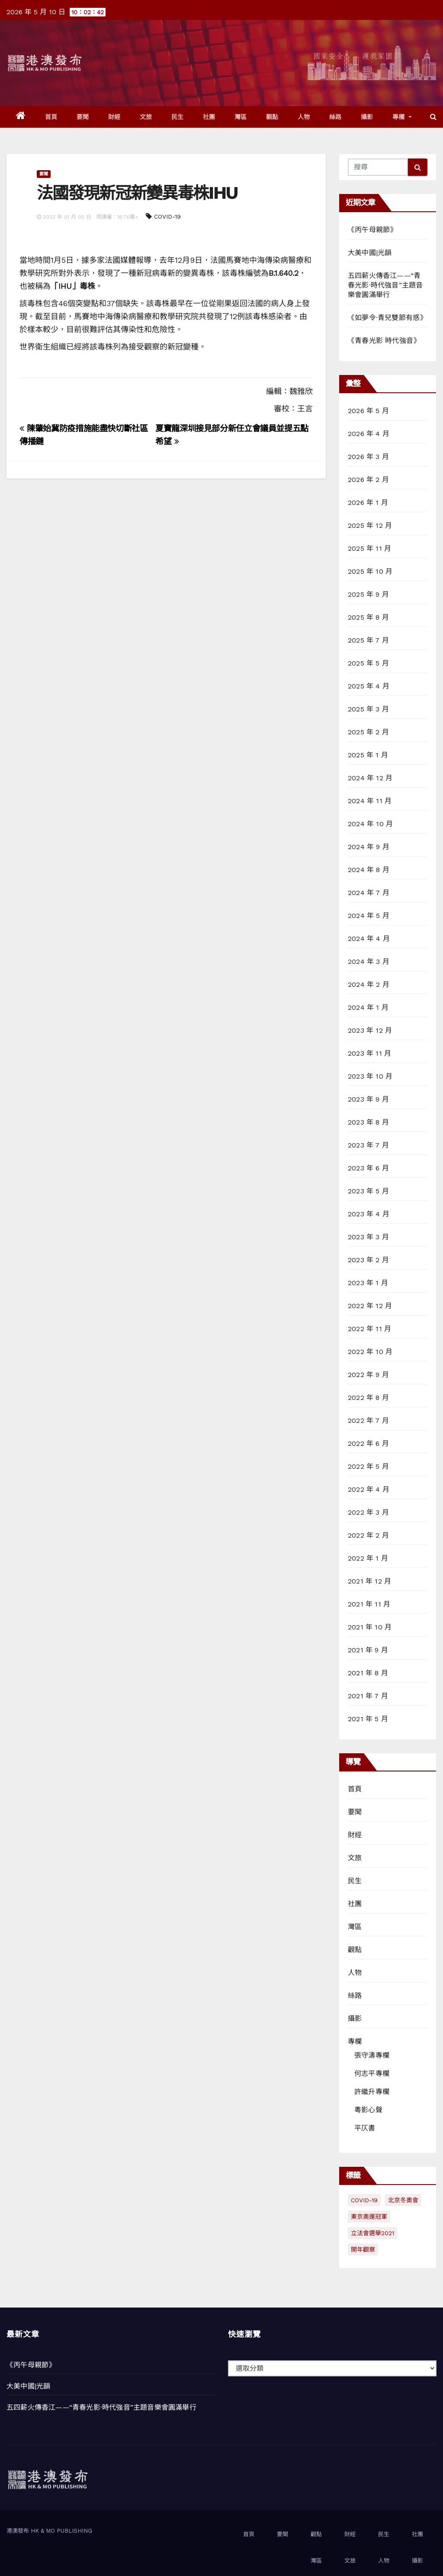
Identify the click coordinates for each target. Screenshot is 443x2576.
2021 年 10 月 (370, 1627)
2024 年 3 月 (368, 961)
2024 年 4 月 (369, 938)
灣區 (240, 117)
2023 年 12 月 (370, 1030)
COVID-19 (167, 216)
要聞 (83, 117)
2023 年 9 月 (368, 1099)
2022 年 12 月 (370, 1306)
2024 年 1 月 (368, 1007)
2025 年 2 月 (368, 732)
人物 (304, 117)
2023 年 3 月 (368, 1237)
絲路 (335, 117)
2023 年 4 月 (368, 1214)
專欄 (402, 117)
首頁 (51, 117)
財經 (114, 117)
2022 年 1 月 (368, 1558)
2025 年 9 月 (368, 594)
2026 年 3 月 (368, 456)
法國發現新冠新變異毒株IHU (137, 193)
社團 (209, 117)
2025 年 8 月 (368, 617)
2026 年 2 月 (368, 479)
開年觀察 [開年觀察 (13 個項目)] (363, 2249)
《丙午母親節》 (372, 230)
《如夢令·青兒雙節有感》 (387, 318)
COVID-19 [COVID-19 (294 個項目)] (364, 2200)
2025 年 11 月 (369, 548)
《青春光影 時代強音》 (384, 340)
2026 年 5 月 (368, 411)
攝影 (367, 117)
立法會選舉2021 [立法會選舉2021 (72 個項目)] (372, 2233)
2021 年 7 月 (368, 1696)
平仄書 (365, 2128)
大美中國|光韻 (370, 253)
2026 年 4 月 (368, 434)
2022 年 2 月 (368, 1535)
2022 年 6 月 (368, 1443)
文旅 (146, 117)
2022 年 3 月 (368, 1512)
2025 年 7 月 (368, 640)
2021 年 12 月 (369, 1581)
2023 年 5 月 (368, 1191)
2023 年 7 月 (368, 1145)
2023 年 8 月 (368, 1122)
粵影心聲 (368, 2110)
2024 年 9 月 (368, 847)
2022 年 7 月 (368, 1420)
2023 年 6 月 (368, 1168)
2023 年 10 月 (370, 1076)
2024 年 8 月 (368, 870)
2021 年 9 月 (368, 1650)
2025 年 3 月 (368, 709)
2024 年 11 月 (370, 801)
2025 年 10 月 (370, 571)
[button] (433, 117)
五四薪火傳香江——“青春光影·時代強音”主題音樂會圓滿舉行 (385, 285)
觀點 (272, 117)
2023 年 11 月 (369, 1053)
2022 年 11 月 (369, 1329)
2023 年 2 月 (368, 1260)
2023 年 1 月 (368, 1283)
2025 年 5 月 (368, 663)
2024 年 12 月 (370, 778)
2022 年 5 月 (368, 1466)
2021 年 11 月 (369, 1604)
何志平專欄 (371, 2073)
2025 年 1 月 (368, 755)
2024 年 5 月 (368, 915)
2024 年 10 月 (370, 824)
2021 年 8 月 (368, 1673)
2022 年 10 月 (370, 1352)
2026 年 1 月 (368, 502)
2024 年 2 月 (368, 984)
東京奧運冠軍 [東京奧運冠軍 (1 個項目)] (369, 2216)
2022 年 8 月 (368, 1397)
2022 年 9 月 (368, 1374)
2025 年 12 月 (370, 525)
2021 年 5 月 (368, 1719)
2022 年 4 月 (368, 1489)
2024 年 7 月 (368, 893)
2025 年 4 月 (368, 686)
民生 (177, 117)
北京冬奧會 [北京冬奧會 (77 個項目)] (403, 2200)
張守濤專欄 (371, 2055)
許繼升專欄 (371, 2092)
